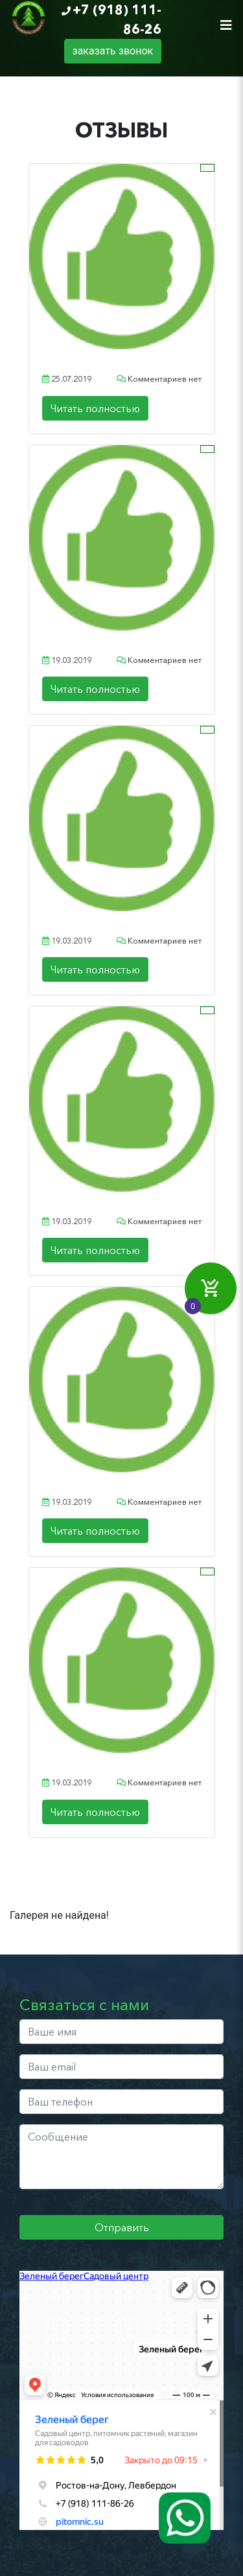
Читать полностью (95, 408)
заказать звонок (113, 51)
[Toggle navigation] (226, 25)
